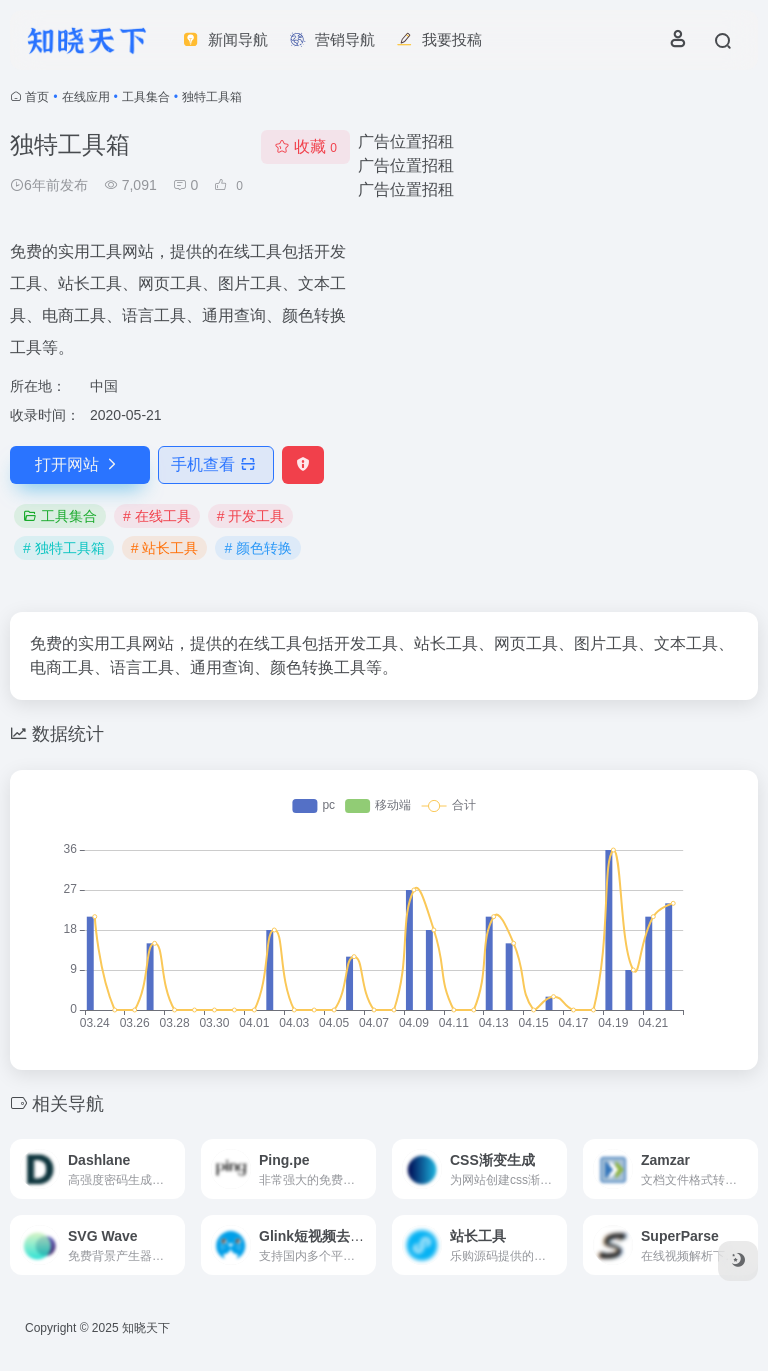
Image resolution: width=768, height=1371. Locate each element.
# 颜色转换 (258, 548)
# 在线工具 (157, 516)
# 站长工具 (165, 548)
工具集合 (146, 97)
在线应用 (86, 97)
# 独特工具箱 (64, 548)
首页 (37, 97)
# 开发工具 (251, 516)
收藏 (305, 146)
